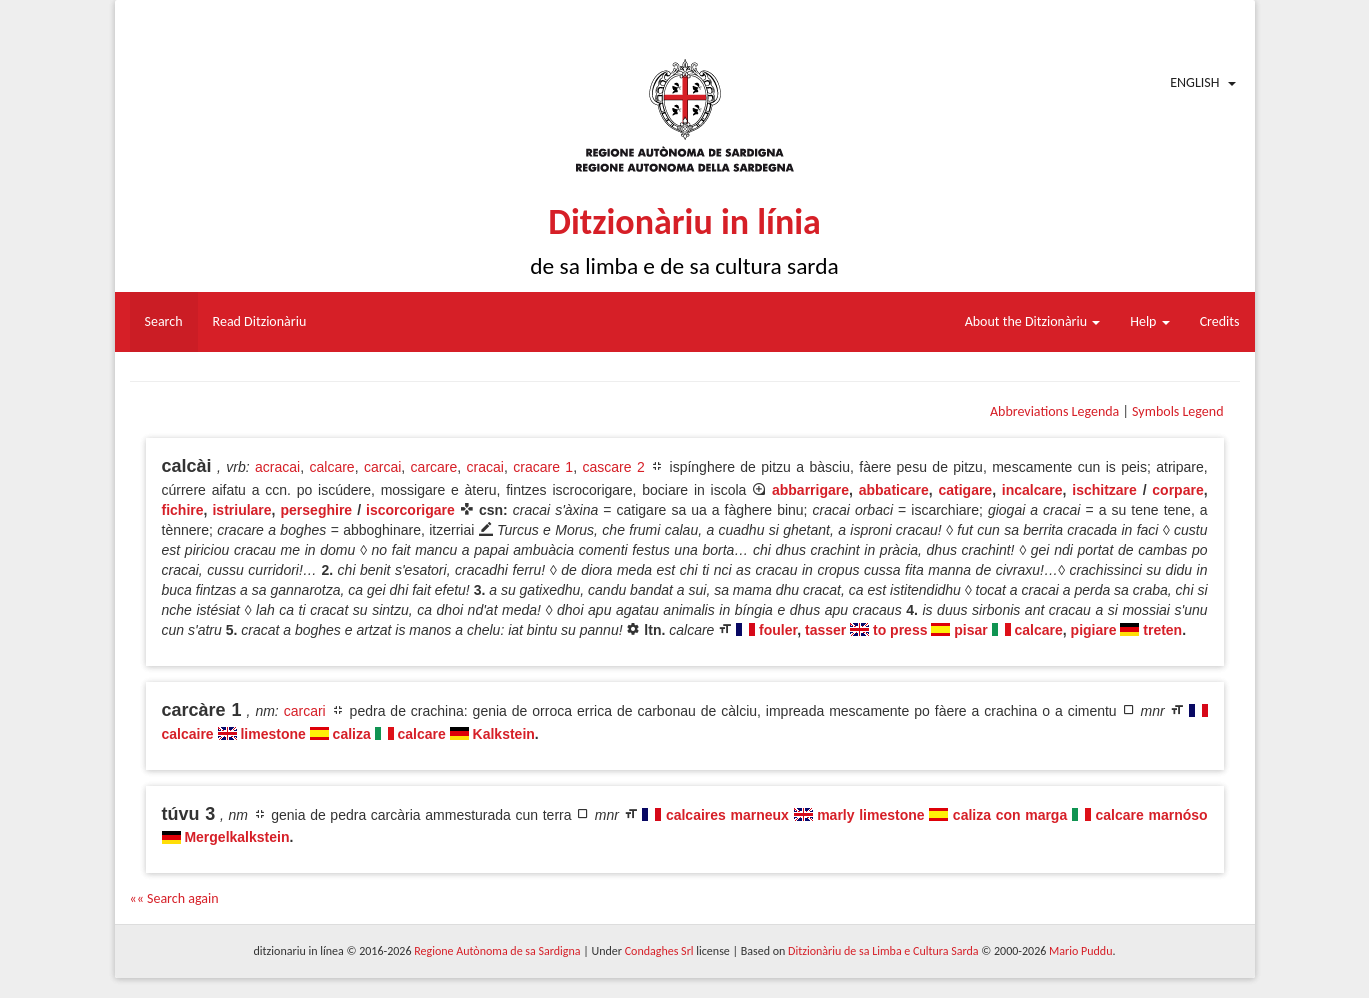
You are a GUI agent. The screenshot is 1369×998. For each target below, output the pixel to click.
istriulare (241, 510)
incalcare (1032, 490)
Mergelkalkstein (236, 837)
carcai (382, 467)
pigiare (1094, 630)
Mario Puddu (1080, 951)
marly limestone (870, 815)
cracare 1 (543, 467)
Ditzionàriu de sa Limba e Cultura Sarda (883, 951)
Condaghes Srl (659, 951)
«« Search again (174, 898)
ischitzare (1104, 490)
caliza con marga (1010, 815)
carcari (305, 711)
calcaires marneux (727, 815)
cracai (485, 467)
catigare (965, 490)
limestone (272, 734)
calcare (331, 467)
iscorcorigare (410, 510)
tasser (825, 630)
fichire (183, 510)
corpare (1177, 490)
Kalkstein (504, 734)
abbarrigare (810, 490)
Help (1149, 321)
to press (900, 630)
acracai (277, 467)
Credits (1220, 321)
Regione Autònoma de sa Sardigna (497, 951)
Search (164, 321)
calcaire (188, 734)
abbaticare (894, 490)
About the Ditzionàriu (1033, 321)
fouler (778, 630)
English (1194, 82)
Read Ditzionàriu (260, 321)
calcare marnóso (1152, 815)
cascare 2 (613, 467)
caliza (352, 734)
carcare (434, 467)
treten (1162, 630)
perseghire (317, 510)
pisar (970, 630)
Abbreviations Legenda (1054, 411)
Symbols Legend (1177, 411)
